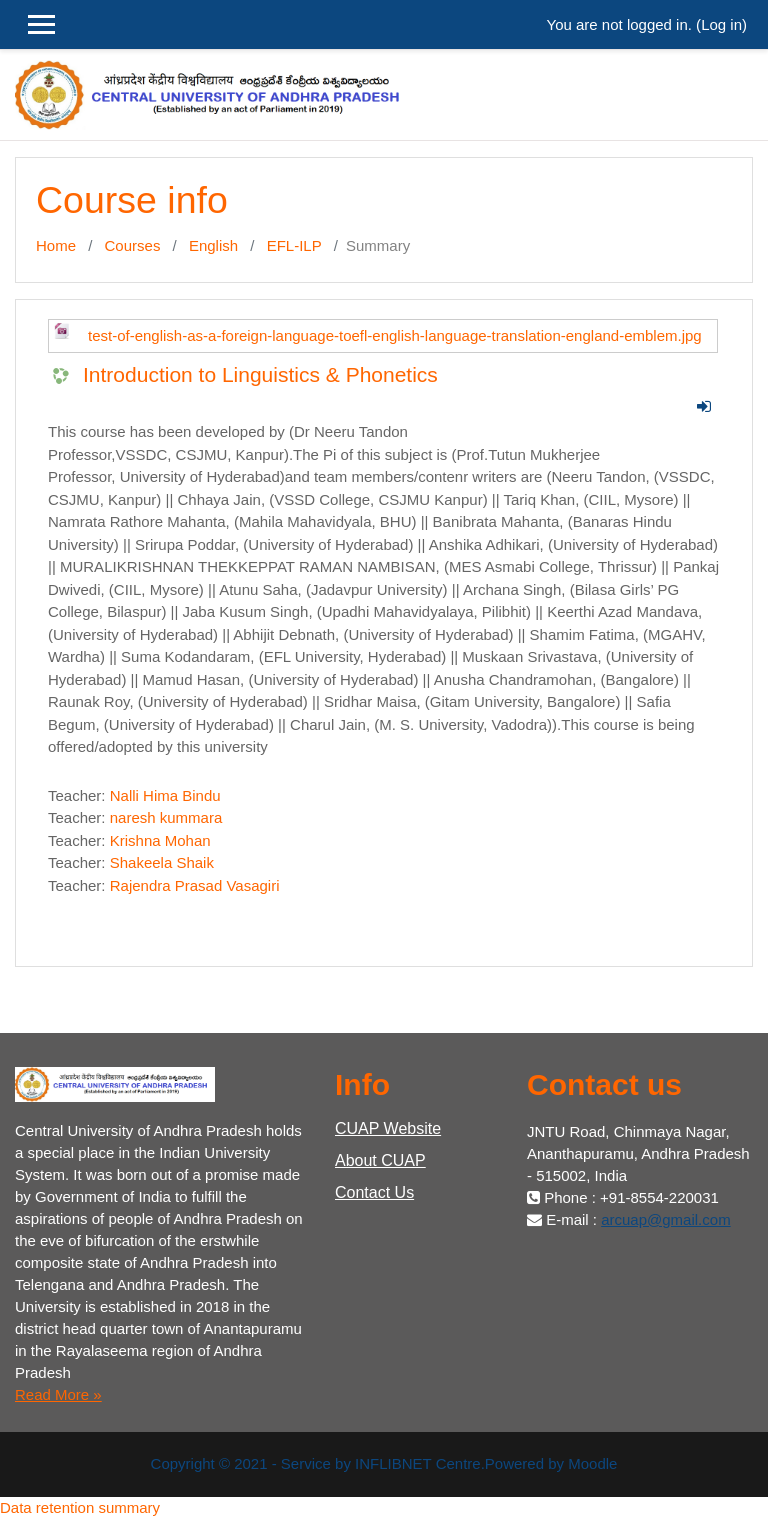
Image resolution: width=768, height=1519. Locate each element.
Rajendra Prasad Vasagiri (195, 885)
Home (56, 245)
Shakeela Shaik (162, 862)
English (213, 245)
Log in (721, 24)
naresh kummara (166, 817)
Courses (133, 245)
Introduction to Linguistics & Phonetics (260, 374)
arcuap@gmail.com (665, 1219)
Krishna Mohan (160, 840)
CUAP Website (388, 1128)
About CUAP (380, 1160)
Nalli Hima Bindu (165, 795)
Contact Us (374, 1192)
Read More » (58, 1394)
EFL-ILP (294, 245)
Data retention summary (80, 1507)
